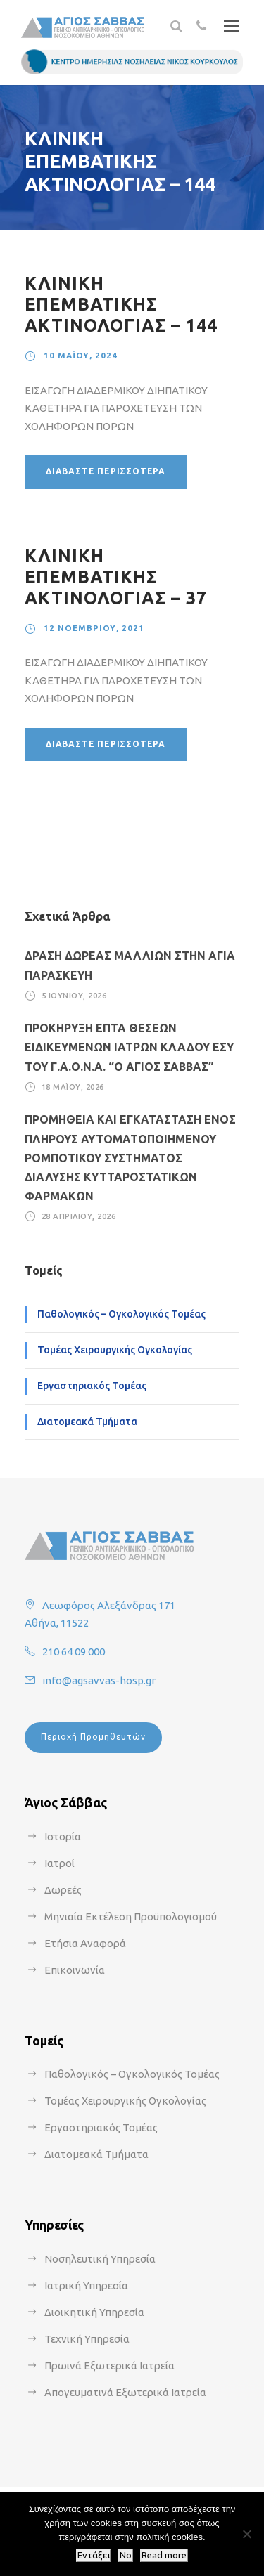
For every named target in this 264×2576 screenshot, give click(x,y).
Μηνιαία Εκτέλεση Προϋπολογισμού (130, 1917)
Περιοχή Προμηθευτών (93, 1736)
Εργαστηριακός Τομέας (91, 1385)
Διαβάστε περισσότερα (105, 471)
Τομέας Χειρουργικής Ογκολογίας (114, 1349)
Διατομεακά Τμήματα (87, 1421)
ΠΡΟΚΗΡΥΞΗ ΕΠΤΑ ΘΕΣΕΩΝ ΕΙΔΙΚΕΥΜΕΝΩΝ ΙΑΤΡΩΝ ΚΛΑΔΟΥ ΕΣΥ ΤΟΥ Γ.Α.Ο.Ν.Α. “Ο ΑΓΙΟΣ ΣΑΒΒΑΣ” (129, 1047)
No (126, 2555)
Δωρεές (63, 1890)
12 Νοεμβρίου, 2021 (94, 627)
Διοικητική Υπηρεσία (94, 2312)
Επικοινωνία (74, 1970)
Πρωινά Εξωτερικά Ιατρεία (109, 2366)
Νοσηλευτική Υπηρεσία (100, 2259)
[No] (246, 2534)
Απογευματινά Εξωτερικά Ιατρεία (125, 2392)
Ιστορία (62, 1836)
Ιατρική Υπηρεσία (86, 2285)
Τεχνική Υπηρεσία (87, 2339)
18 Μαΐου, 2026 (73, 1087)
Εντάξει (93, 2555)
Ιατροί (59, 1863)
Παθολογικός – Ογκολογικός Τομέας (121, 1314)
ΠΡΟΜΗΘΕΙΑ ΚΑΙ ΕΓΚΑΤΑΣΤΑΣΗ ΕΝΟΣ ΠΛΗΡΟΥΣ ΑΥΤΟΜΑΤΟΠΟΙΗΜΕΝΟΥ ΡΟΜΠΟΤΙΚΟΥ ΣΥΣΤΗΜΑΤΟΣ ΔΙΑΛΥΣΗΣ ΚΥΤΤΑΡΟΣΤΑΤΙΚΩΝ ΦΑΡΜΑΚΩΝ (130, 1157)
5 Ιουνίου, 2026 (74, 995)
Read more (164, 2555)
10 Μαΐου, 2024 (81, 355)
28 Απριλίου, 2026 (79, 1216)
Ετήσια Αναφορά (85, 1943)
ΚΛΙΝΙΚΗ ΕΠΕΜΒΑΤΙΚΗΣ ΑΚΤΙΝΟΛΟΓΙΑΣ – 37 (116, 577)
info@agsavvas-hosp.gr (99, 1680)
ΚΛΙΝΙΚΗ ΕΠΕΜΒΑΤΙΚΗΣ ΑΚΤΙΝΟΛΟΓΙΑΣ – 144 (121, 304)
